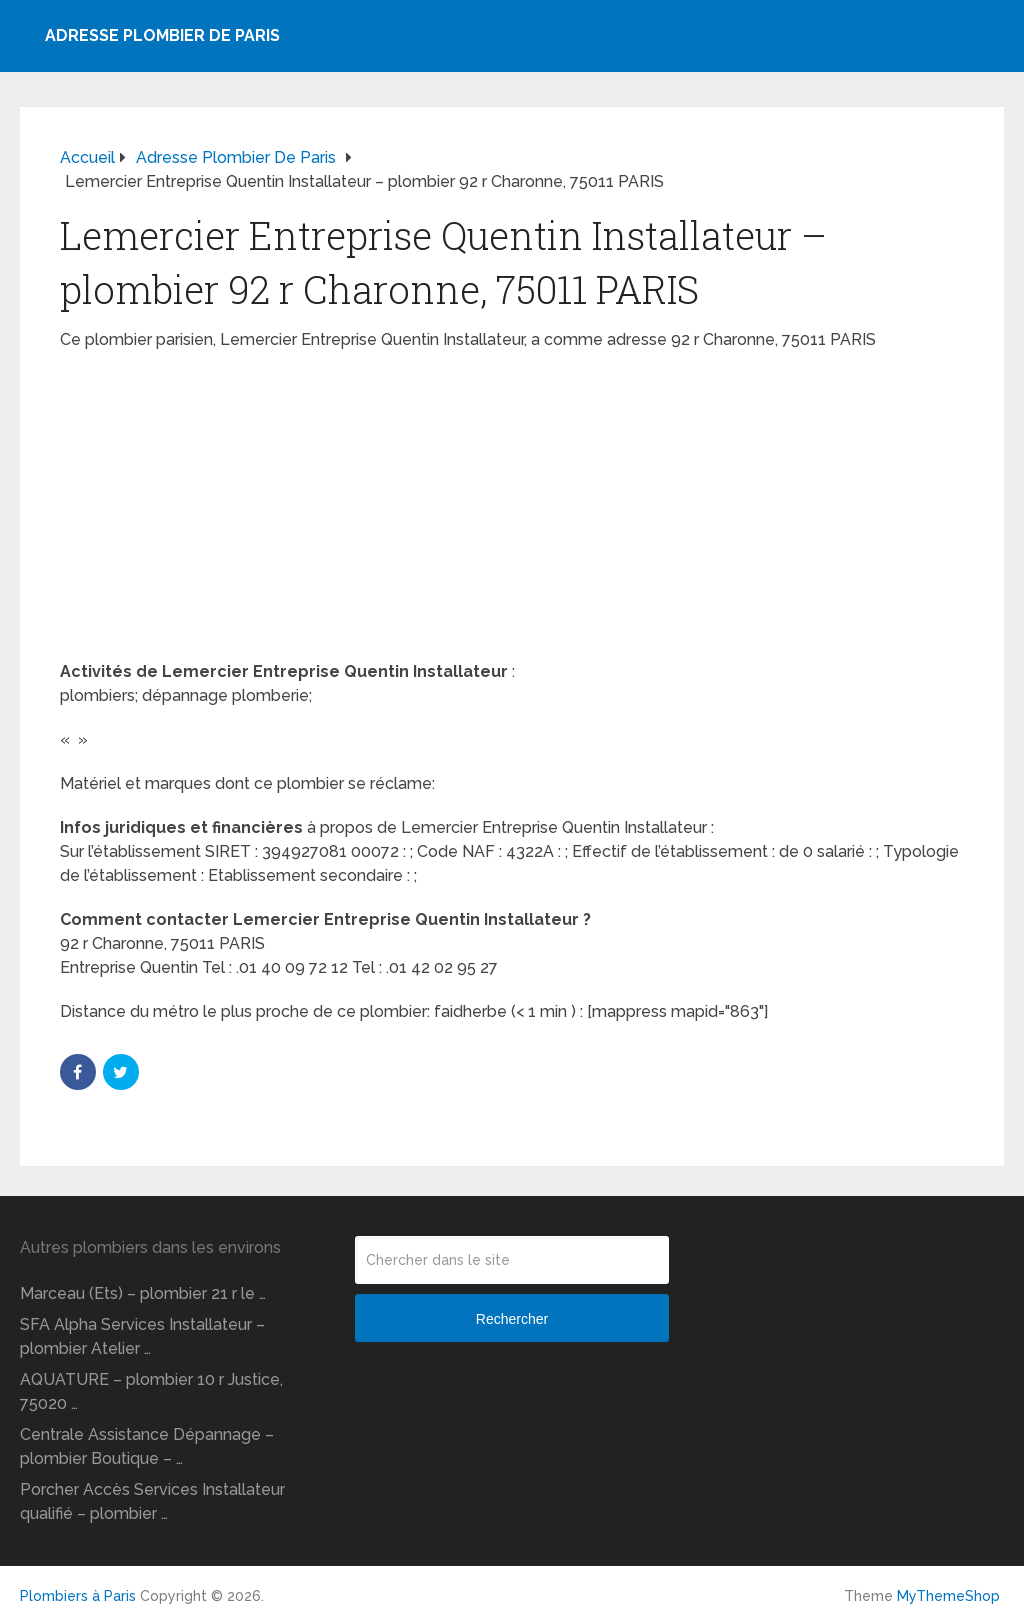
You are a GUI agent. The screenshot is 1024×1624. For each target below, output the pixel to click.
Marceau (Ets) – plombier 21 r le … (143, 1293)
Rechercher (512, 1319)
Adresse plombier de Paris (162, 35)
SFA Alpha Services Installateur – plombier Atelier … (142, 1336)
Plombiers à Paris (78, 1596)
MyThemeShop (948, 1596)
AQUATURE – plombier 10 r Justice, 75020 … (151, 1391)
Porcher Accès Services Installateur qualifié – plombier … (152, 1501)
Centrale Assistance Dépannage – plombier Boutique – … (147, 1446)
